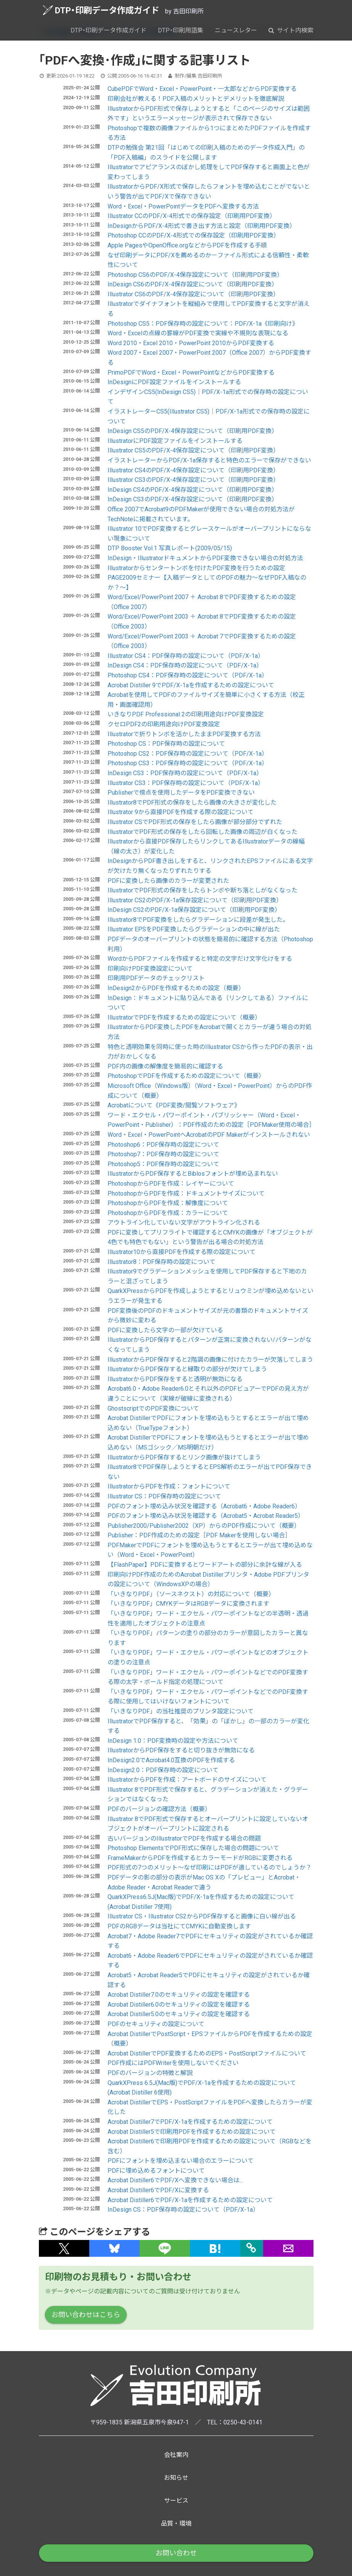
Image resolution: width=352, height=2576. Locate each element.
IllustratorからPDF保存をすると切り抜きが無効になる (181, 1750)
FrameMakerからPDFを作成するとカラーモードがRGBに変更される (200, 1858)
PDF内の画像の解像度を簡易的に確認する (165, 1066)
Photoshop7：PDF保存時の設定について (163, 1154)
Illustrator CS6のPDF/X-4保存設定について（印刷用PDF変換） (193, 294)
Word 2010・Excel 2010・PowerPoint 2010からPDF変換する (191, 343)
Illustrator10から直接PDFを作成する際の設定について (182, 1252)
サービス (176, 2500)
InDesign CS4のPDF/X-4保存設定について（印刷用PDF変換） (193, 489)
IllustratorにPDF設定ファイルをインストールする (175, 440)
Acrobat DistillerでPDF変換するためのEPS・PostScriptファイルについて (207, 2053)
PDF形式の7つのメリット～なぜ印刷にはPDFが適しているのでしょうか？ (210, 1867)
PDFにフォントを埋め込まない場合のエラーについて (181, 2160)
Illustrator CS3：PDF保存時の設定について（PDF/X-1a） (186, 783)
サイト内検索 (290, 30)
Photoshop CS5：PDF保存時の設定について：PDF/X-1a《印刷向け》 (203, 323)
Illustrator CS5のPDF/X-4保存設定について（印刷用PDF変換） (193, 450)
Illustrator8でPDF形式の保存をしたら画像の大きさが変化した (192, 802)
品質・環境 (176, 2523)
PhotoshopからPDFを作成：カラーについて (168, 1213)
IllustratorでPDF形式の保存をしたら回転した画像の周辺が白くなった (202, 832)
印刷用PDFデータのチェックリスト (156, 978)
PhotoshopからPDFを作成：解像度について (168, 1203)
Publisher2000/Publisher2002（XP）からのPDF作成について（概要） (204, 1525)
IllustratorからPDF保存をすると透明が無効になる (175, 1379)
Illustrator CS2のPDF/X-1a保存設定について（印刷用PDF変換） (195, 900)
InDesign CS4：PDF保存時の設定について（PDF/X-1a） (185, 665)
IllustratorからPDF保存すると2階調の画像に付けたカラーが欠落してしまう (210, 1359)
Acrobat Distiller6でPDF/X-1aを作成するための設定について (190, 2200)
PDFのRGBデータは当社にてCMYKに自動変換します (179, 1926)
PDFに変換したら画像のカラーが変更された (168, 880)
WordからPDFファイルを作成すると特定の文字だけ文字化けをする (200, 958)
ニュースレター (236, 30)
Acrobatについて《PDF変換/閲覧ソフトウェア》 (174, 1105)
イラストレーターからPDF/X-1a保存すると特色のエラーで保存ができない (209, 460)
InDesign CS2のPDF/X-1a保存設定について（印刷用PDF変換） (194, 909)
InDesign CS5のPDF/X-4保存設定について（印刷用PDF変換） (193, 431)
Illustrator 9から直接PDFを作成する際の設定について (181, 812)
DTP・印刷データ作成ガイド (101, 10)
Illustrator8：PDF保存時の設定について (161, 1261)
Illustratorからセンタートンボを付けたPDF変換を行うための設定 (196, 568)
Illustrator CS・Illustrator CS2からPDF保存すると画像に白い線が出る (202, 1916)
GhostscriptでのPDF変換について (153, 1408)
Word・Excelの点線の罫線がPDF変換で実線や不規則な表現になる (198, 333)
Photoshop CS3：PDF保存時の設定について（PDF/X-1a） (188, 763)
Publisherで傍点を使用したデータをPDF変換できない (181, 792)
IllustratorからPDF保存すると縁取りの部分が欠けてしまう (187, 1369)
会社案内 (176, 2454)
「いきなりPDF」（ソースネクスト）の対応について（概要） (191, 1594)
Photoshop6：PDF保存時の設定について (163, 1144)
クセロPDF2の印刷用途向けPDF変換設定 (164, 724)
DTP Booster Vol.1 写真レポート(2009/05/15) (170, 548)
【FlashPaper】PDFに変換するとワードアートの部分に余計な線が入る (205, 1564)
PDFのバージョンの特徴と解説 (150, 2073)
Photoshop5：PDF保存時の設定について (163, 1164)
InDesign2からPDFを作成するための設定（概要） (176, 988)
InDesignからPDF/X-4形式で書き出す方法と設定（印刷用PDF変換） (202, 225)
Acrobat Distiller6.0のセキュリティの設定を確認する (179, 2004)
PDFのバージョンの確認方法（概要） (159, 1809)
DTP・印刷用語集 (180, 30)
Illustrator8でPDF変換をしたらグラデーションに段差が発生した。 (198, 919)
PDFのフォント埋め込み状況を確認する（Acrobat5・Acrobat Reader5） (206, 1515)
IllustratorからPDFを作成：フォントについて (169, 1486)
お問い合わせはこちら (85, 2315)
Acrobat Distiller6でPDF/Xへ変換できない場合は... (175, 2180)
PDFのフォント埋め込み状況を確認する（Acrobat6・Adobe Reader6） (204, 1506)
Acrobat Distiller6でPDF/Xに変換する (158, 2190)
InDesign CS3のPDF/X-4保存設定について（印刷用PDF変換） (193, 499)
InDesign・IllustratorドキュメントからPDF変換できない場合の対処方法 (205, 558)
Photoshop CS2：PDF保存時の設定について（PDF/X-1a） (188, 753)
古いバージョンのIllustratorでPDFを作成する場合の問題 (184, 1838)
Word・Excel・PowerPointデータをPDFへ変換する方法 (183, 206)
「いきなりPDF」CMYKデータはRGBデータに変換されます (188, 1603)
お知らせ (176, 2477)
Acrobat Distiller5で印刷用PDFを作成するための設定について (192, 2131)
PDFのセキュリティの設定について (156, 2024)
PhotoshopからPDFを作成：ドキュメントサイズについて (186, 1193)
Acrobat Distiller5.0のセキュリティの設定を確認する (179, 2014)
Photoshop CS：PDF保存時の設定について (166, 743)
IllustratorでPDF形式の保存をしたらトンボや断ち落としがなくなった (202, 890)
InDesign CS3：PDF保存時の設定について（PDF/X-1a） (185, 773)
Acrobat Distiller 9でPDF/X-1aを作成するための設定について (191, 685)
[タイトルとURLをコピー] (251, 2248)
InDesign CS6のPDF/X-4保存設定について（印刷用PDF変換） (193, 284)
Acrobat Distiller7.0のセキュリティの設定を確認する (179, 1994)
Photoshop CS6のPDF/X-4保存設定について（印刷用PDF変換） (195, 274)
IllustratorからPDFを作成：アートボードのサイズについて (187, 1779)
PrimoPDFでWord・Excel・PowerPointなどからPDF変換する (191, 372)
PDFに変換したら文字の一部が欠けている (165, 1330)
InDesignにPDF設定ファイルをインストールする (174, 382)
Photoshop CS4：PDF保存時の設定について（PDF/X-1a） (188, 675)
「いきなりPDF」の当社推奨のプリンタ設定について (181, 1711)
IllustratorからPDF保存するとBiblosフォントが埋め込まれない (193, 1173)
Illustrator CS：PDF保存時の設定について (164, 1496)
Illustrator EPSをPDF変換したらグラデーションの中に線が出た (194, 929)
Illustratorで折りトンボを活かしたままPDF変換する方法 (184, 734)
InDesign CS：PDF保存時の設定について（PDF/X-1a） (183, 2209)
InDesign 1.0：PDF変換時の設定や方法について (173, 1740)
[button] (64, 2248)
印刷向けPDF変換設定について (150, 968)
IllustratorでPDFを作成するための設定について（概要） (184, 1017)
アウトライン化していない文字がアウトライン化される (184, 1222)
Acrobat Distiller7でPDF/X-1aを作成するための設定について (190, 2121)
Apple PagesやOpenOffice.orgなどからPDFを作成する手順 (187, 245)
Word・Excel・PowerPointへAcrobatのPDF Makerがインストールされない (209, 1134)
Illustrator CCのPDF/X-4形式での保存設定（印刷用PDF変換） (192, 216)
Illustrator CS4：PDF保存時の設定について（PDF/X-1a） (186, 655)
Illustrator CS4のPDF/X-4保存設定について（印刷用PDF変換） (193, 470)
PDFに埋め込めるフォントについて (156, 2170)
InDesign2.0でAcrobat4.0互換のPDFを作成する (171, 1760)
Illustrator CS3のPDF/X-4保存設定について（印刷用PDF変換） (193, 479)
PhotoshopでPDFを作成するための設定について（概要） (186, 1076)
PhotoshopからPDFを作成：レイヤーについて (171, 1183)
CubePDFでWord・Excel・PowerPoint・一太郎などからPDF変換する (202, 88)
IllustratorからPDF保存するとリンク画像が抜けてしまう (184, 1457)
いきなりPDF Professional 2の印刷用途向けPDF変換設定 (186, 714)
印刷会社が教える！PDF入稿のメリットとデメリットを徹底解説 (196, 98)
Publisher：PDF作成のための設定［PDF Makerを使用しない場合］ (199, 1535)
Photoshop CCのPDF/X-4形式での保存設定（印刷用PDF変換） (194, 235)
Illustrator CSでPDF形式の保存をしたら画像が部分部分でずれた (195, 822)
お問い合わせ (176, 2553)
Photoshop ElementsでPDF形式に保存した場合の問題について (193, 1848)
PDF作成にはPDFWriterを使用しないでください (173, 2063)
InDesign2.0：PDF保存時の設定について (163, 1770)
